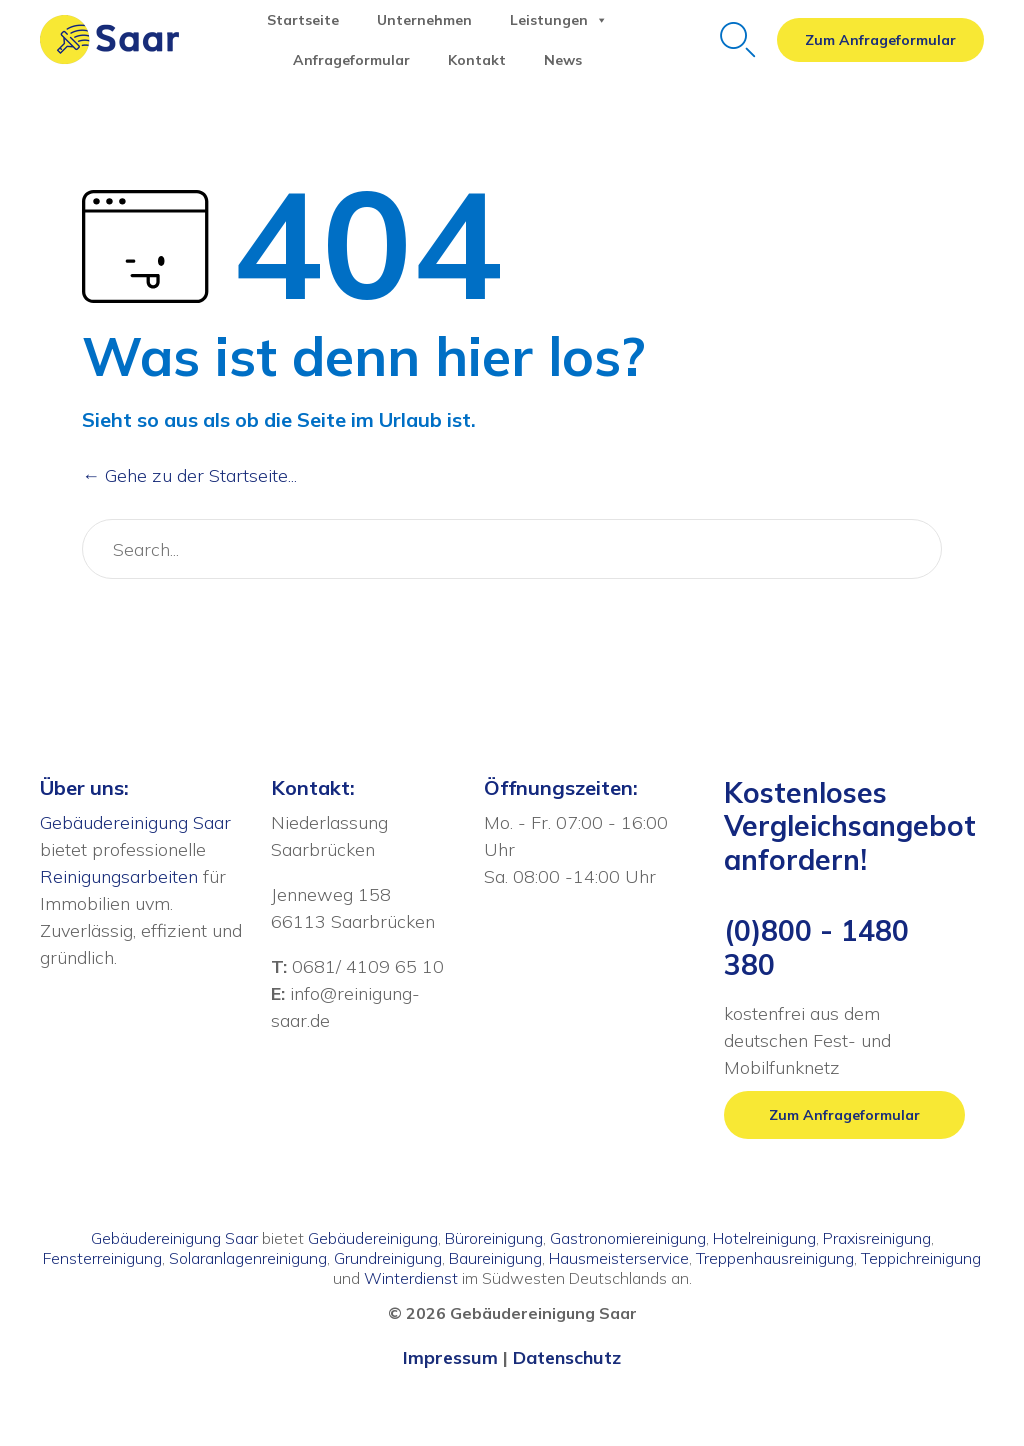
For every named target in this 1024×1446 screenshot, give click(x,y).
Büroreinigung (494, 1238)
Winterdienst (411, 1278)
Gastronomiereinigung (628, 1238)
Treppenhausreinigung (775, 1258)
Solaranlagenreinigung (248, 1258)
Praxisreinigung (877, 1238)
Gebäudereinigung (373, 1238)
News (563, 60)
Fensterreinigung (102, 1258)
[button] (880, 40)
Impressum (450, 1357)
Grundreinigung (388, 1258)
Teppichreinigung (921, 1258)
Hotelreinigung (764, 1238)
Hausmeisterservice (619, 1258)
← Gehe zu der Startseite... (189, 475)
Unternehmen (424, 20)
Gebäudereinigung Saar (135, 822)
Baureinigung (495, 1258)
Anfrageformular (351, 60)
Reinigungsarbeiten (119, 876)
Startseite (303, 20)
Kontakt (477, 60)
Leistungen (559, 20)
